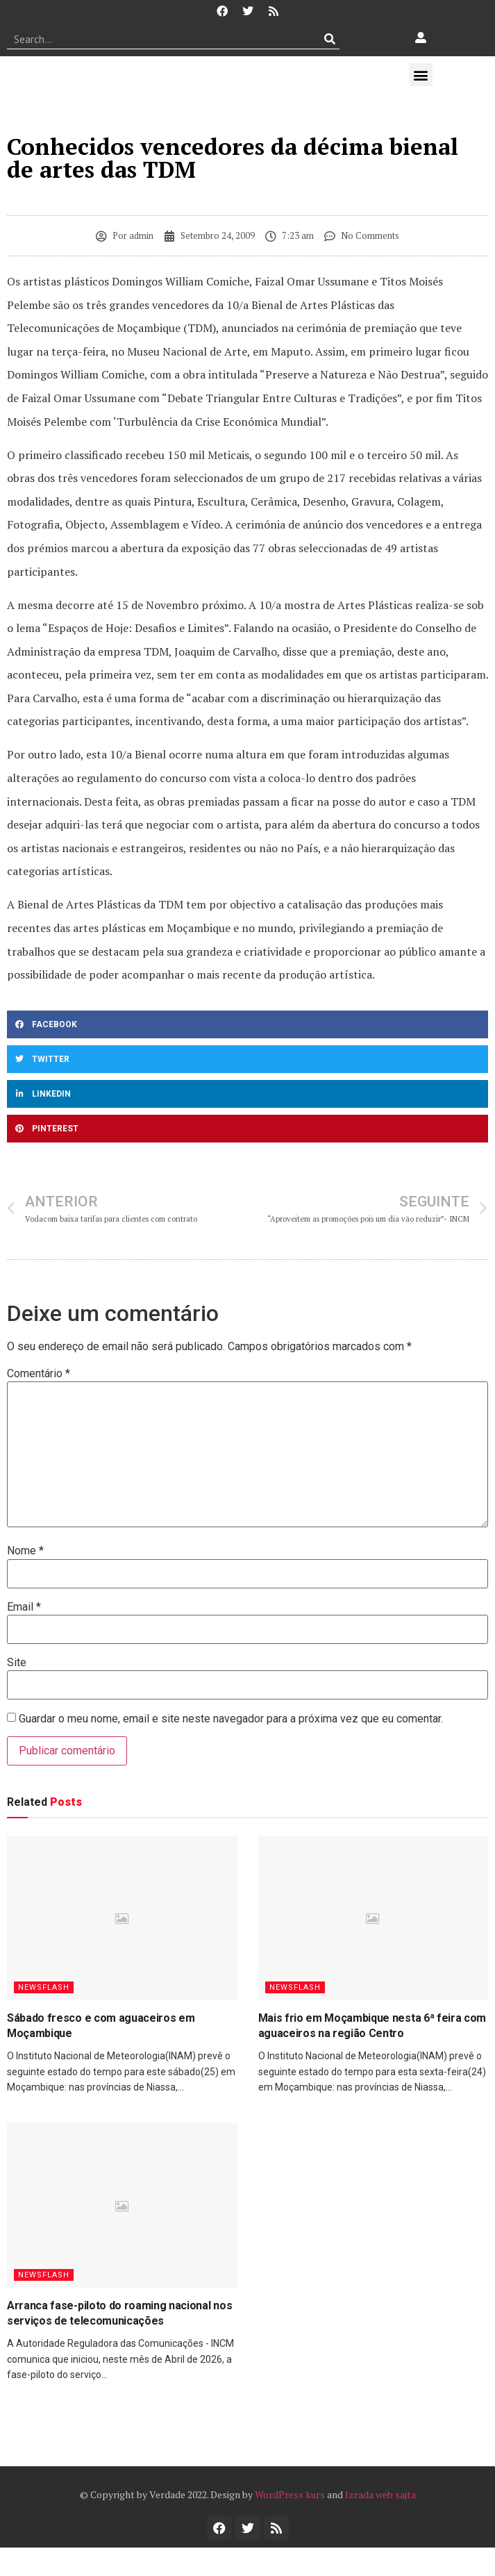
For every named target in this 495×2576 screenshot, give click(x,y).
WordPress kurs (290, 2494)
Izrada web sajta (380, 2494)
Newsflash (43, 1987)
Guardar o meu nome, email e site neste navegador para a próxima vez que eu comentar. (231, 1719)
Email (24, 1607)
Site (16, 1662)
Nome (25, 1550)
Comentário (38, 1373)
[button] (421, 74)
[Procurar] (329, 39)
